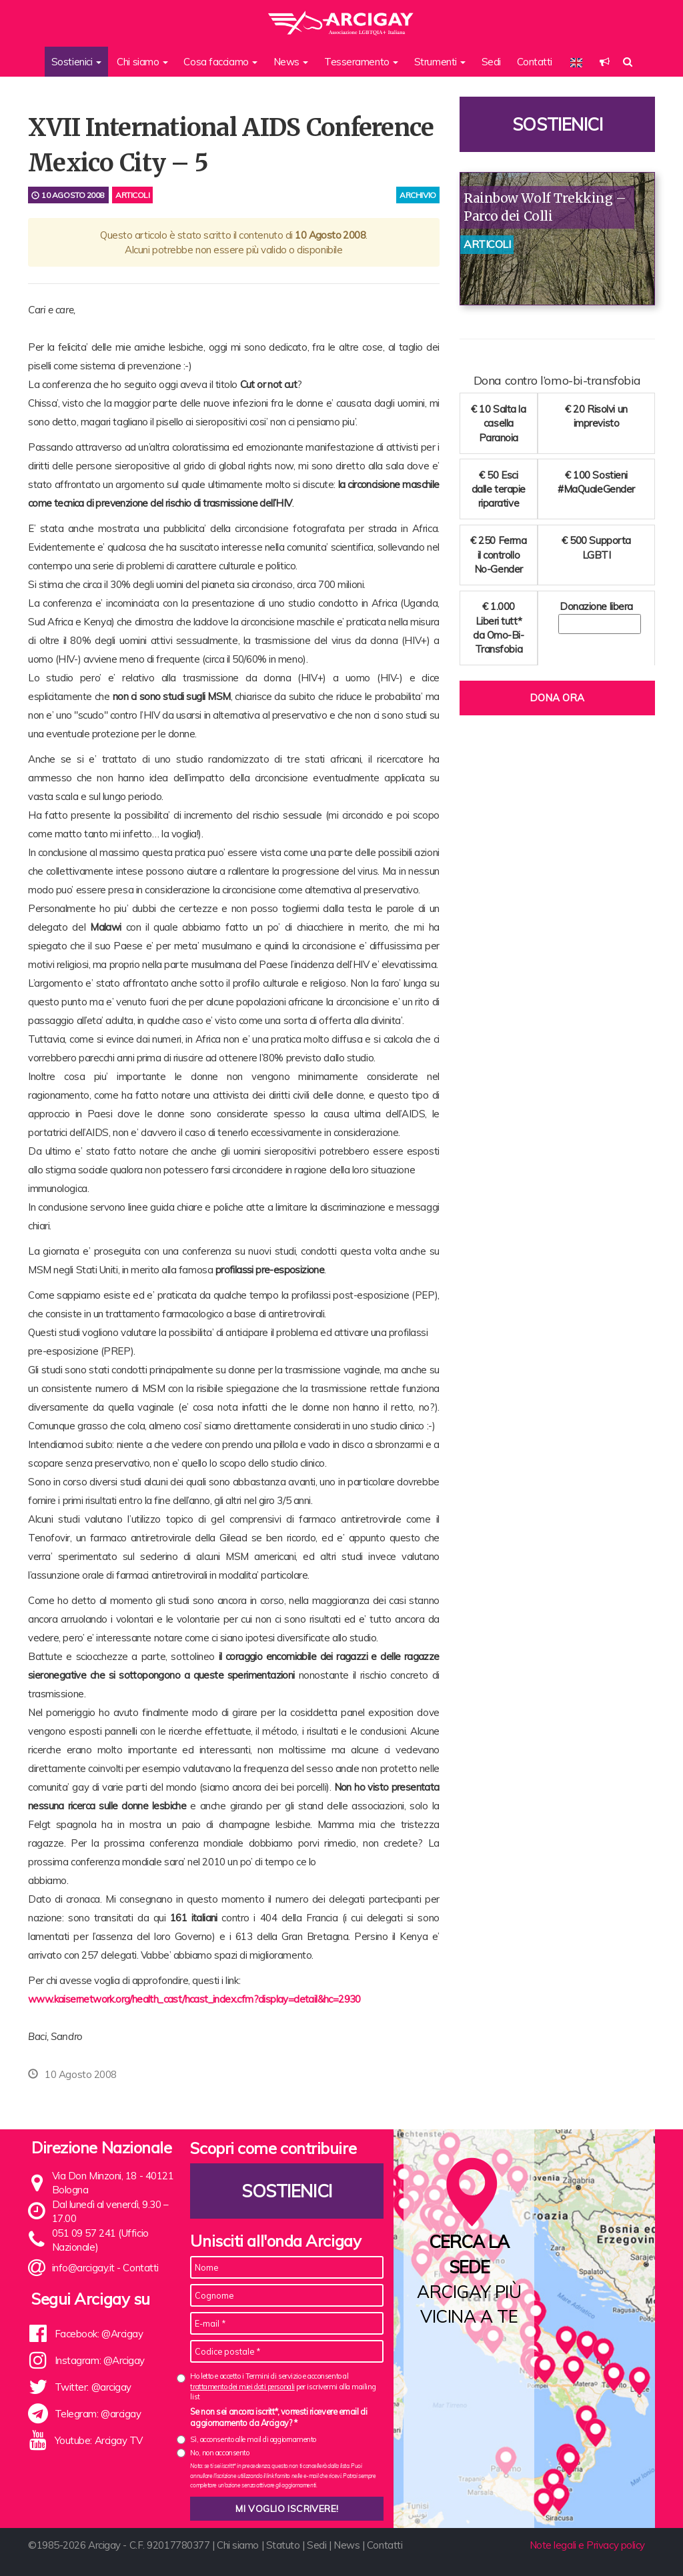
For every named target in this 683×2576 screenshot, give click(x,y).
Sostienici (557, 124)
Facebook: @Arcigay (99, 2333)
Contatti (534, 61)
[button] (604, 62)
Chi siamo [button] (142, 61)
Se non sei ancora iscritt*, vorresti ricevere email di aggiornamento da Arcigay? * (278, 2417)
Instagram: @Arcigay (100, 2360)
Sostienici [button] (76, 61)
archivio (418, 195)
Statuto (283, 2545)
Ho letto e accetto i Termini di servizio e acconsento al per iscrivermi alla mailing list (283, 2386)
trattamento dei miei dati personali (242, 2386)
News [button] (291, 61)
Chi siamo (238, 2545)
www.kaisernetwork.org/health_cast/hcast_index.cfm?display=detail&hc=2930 (194, 1999)
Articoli (132, 195)
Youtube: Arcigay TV (99, 2440)
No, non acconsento (219, 2452)
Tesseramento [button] (361, 61)
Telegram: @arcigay (98, 2413)
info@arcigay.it (83, 2267)
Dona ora (557, 697)
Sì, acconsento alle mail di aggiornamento (253, 2439)
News (346, 2545)
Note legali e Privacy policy (587, 2545)
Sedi (491, 61)
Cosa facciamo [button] (220, 61)
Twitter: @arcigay (93, 2387)
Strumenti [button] (440, 61)
